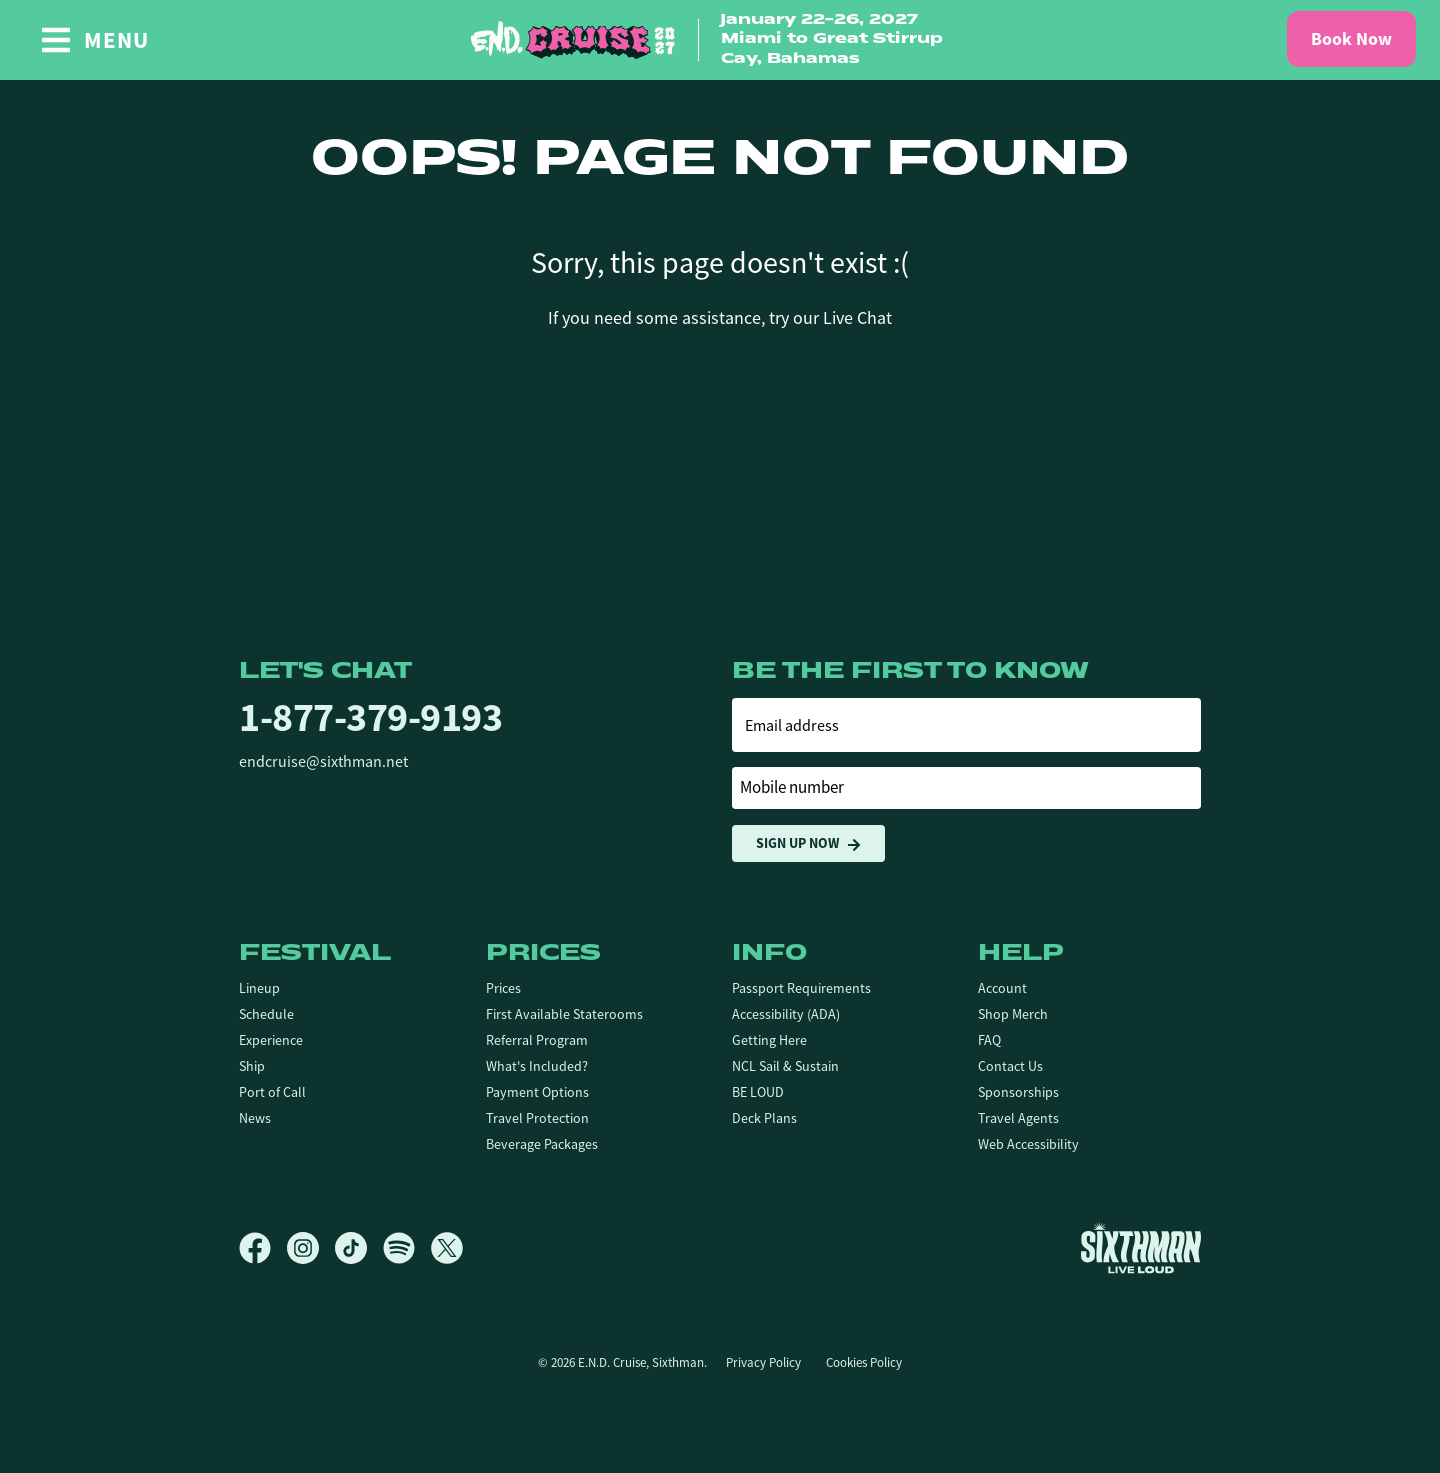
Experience (271, 1040)
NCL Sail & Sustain (785, 1066)
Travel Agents (1018, 1118)
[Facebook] (263, 1248)
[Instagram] (311, 1248)
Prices (503, 988)
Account (1002, 988)
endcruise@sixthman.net (323, 762)
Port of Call (272, 1092)
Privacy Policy (763, 1362)
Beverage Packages (542, 1144)
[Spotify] (407, 1248)
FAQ (989, 1040)
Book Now (1351, 39)
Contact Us (1010, 1066)
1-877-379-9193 (370, 717)
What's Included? (537, 1066)
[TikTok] (359, 1248)
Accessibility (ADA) (786, 1014)
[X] (447, 1248)
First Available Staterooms (564, 1014)
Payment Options (537, 1092)
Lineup (259, 988)
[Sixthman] (1141, 1247)
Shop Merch (1013, 1014)
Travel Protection (537, 1118)
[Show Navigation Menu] (94, 40)
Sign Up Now (808, 843)
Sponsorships (1018, 1092)
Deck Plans (764, 1118)
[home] (720, 40)
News (255, 1118)
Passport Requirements (801, 988)
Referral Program (537, 1040)
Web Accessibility (1028, 1144)
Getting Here (769, 1040)
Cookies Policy (864, 1362)
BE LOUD (758, 1092)
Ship (252, 1066)
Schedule (266, 1014)
